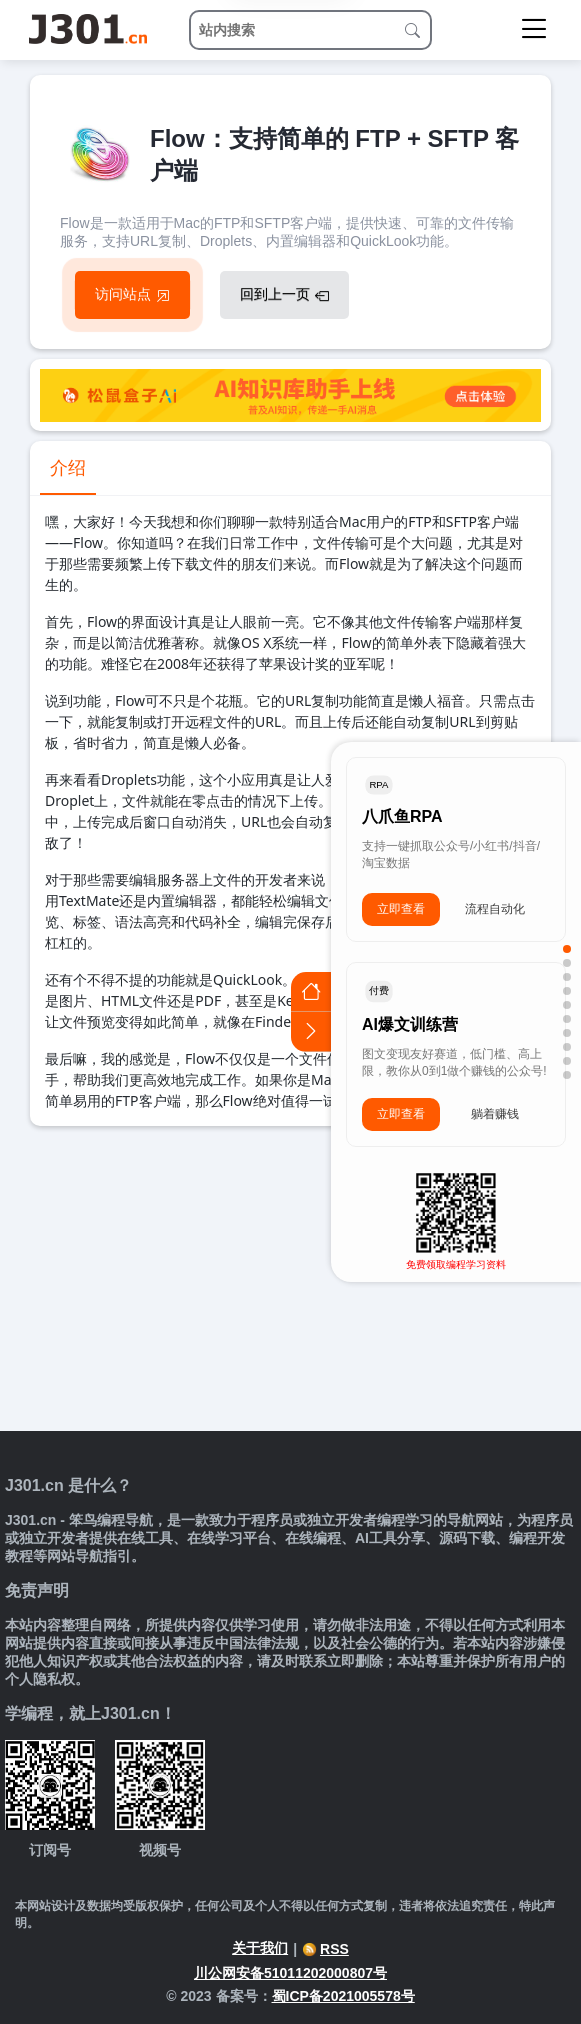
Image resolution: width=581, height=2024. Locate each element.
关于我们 (260, 1948)
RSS (325, 1949)
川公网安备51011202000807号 (290, 1973)
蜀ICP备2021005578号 (343, 1996)
